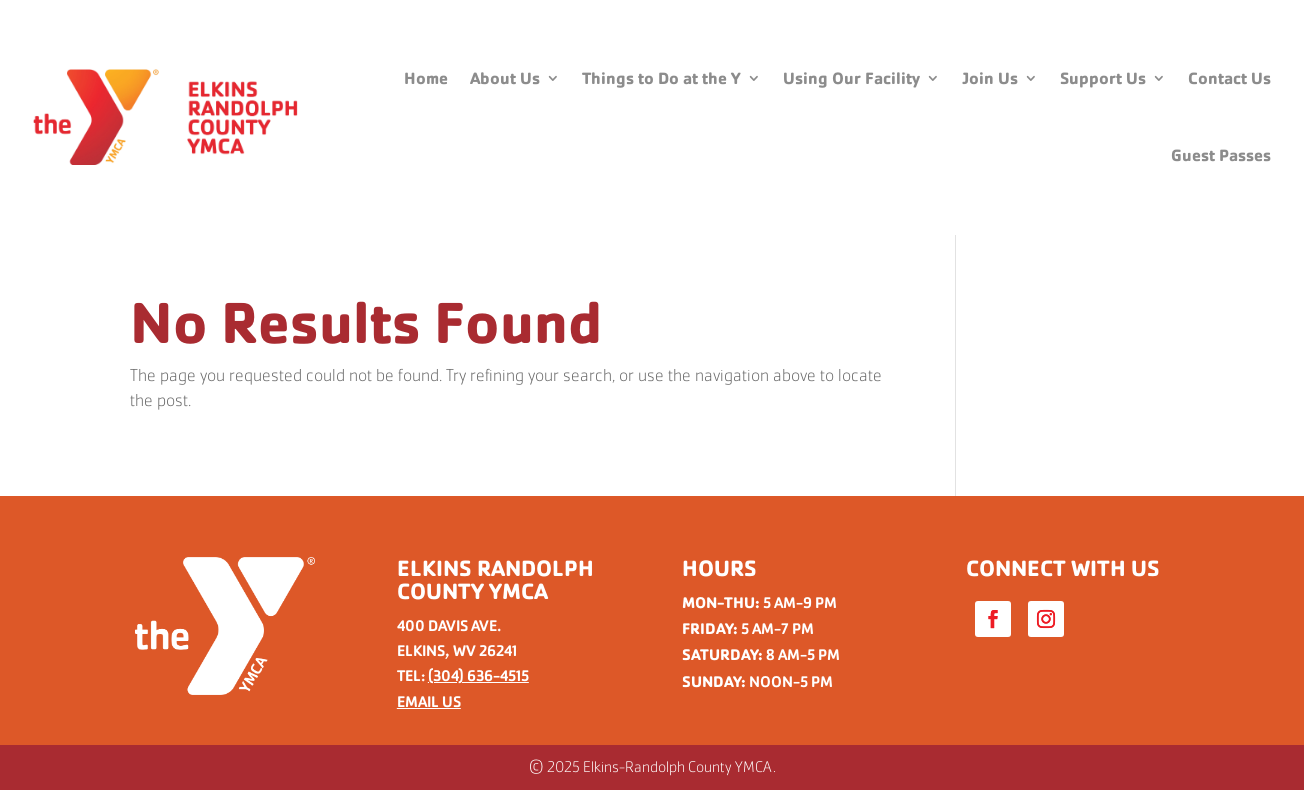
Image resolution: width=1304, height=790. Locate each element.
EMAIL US (429, 701)
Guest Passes (1221, 155)
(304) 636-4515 (478, 675)
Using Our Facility (851, 78)
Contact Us (1229, 78)
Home (426, 78)
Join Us (990, 78)
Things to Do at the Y (661, 78)
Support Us (1103, 78)
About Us (505, 78)
